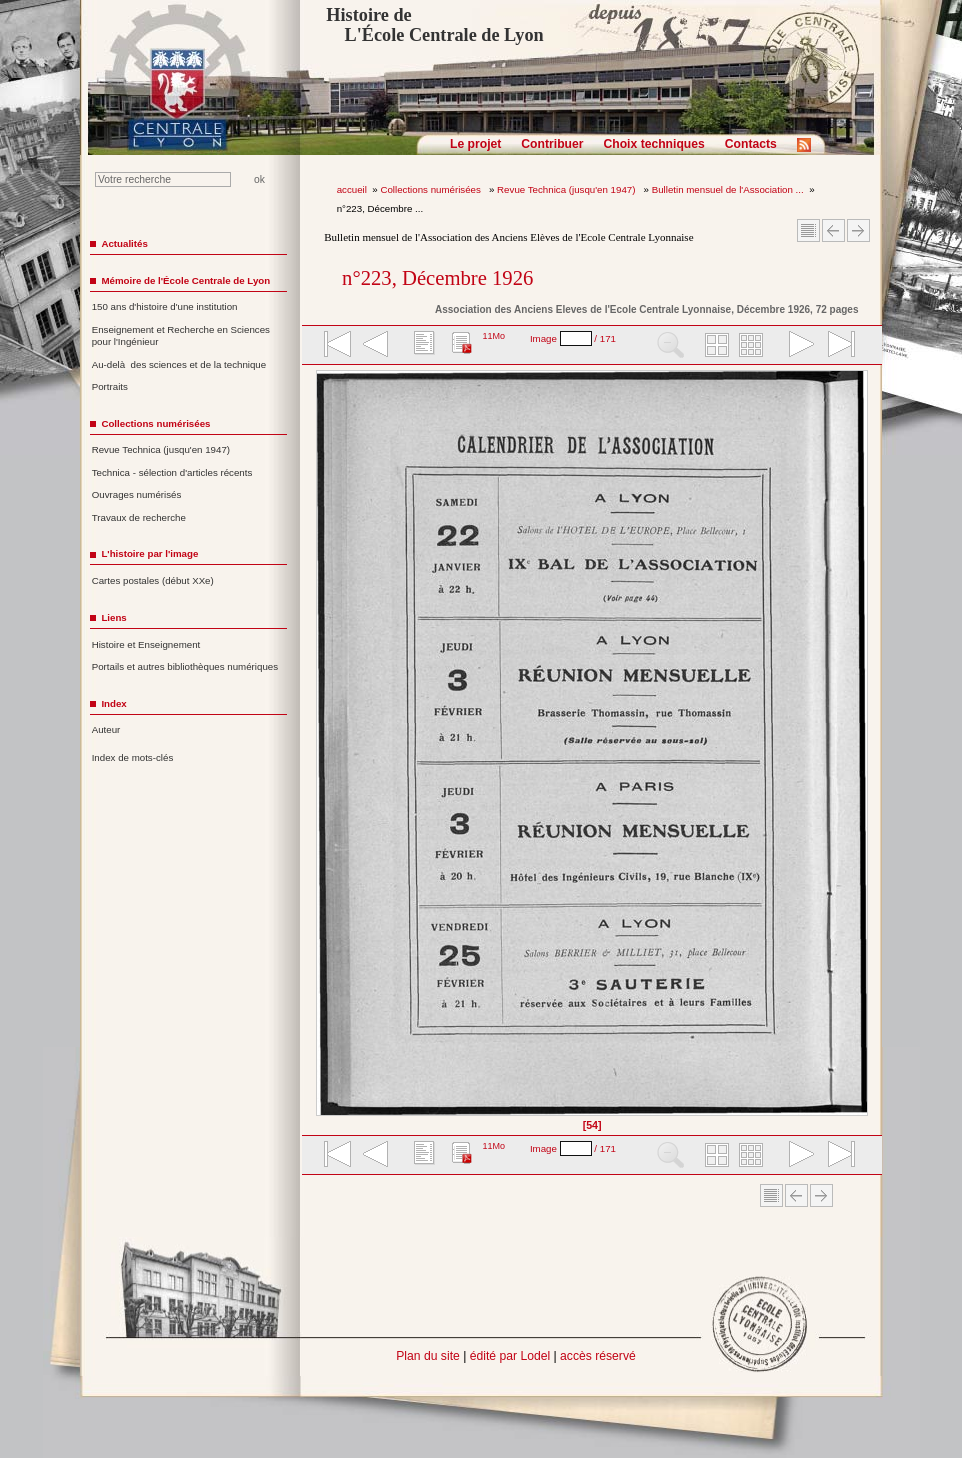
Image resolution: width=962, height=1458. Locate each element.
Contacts (751, 144)
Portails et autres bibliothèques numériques (185, 666)
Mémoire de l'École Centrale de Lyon (185, 280)
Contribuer (552, 144)
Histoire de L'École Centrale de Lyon (434, 25)
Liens (113, 617)
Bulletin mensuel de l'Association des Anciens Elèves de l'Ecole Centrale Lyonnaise (508, 237)
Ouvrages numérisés (137, 494)
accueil (352, 189)
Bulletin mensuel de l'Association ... (728, 189)
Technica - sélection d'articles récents (172, 472)
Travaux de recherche (139, 517)
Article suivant (858, 230)
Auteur (106, 729)
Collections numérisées (431, 189)
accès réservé (598, 1356)
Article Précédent (833, 230)
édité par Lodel (510, 1356)
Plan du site (428, 1356)
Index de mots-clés (133, 757)
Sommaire (808, 230)
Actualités (124, 243)
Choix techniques (653, 144)
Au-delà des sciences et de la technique (179, 364)
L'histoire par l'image (149, 553)
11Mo (493, 336)
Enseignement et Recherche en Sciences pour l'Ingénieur (181, 336)
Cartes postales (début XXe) (153, 580)
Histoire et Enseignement (146, 644)
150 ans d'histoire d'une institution (165, 306)
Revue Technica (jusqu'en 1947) (567, 189)
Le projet (475, 144)
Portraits (110, 386)
